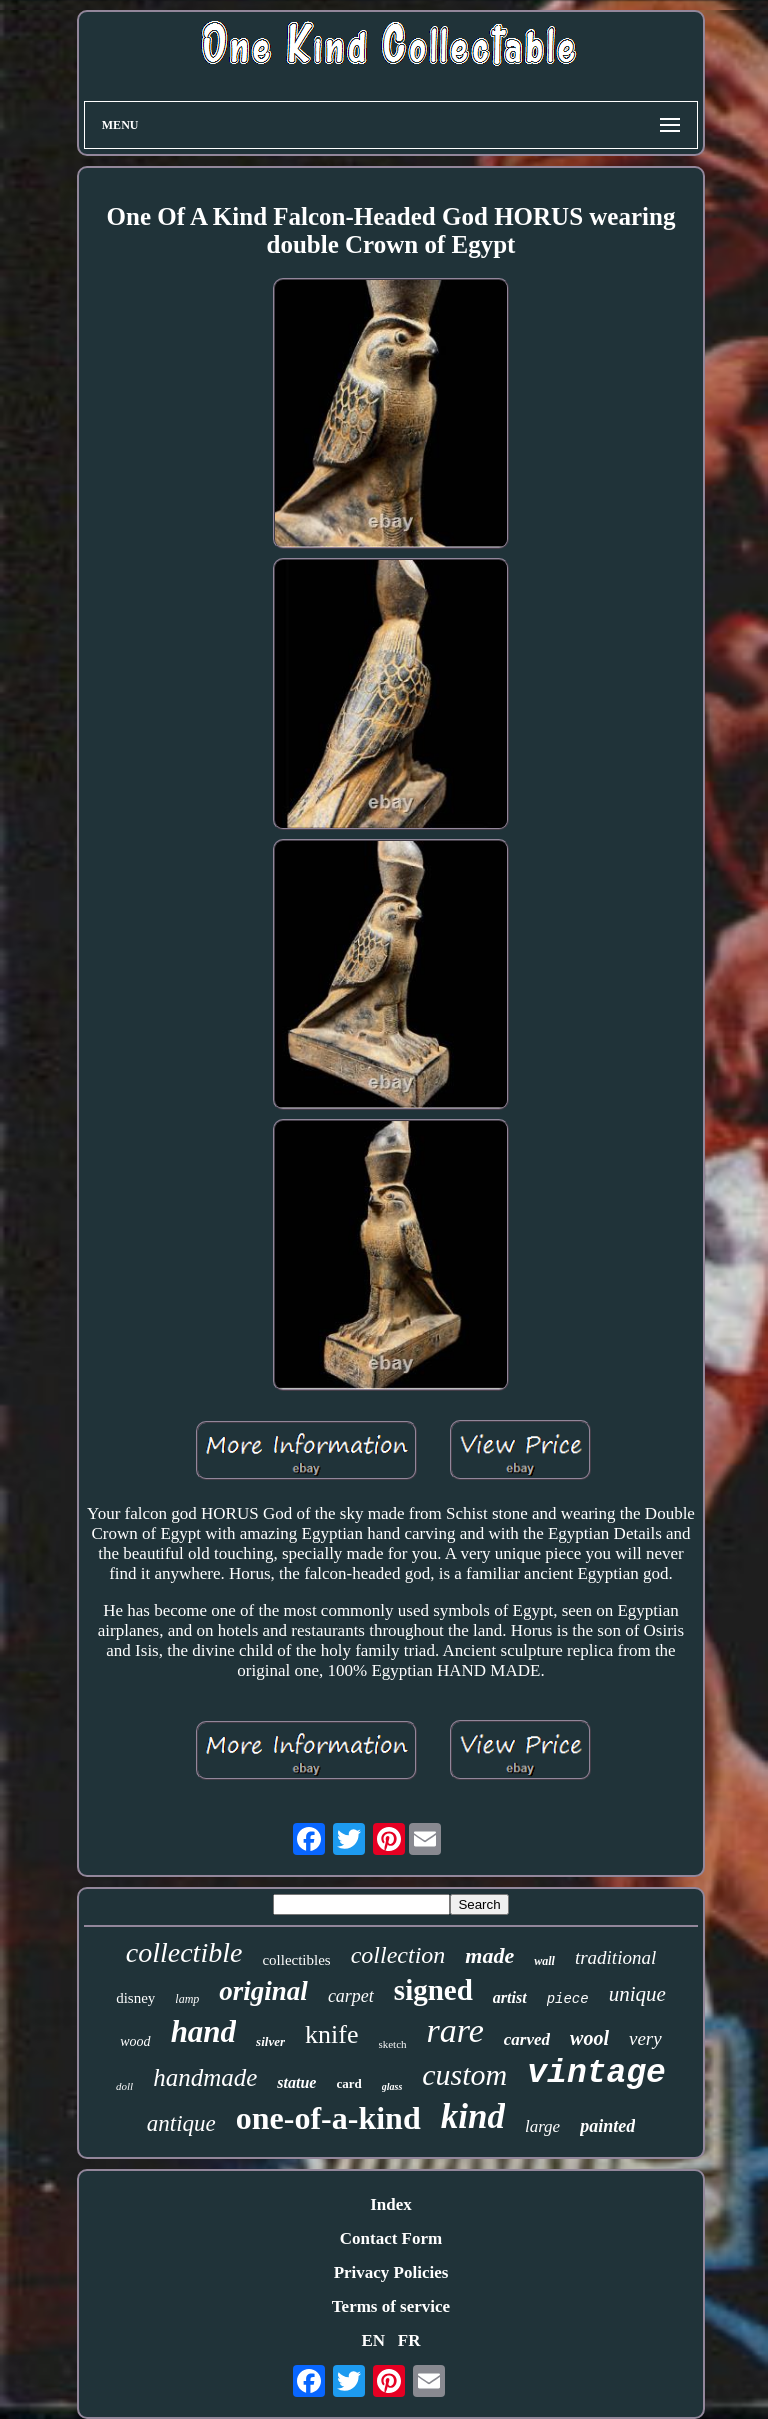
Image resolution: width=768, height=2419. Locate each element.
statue (296, 2082)
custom (464, 2074)
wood (135, 2041)
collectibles (296, 1960)
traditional (615, 1957)
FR (409, 2340)
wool (589, 2038)
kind (473, 2116)
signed (433, 1990)
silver (270, 2041)
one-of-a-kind (328, 2118)
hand (203, 2031)
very (645, 2038)
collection (398, 1955)
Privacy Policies (391, 2272)
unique (637, 1994)
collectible (184, 1952)
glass (392, 2086)
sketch (392, 2044)
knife (331, 2034)
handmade (205, 2077)
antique (181, 2123)
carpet (351, 1996)
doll (124, 2086)
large (542, 2126)
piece (568, 1999)
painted (607, 2126)
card (348, 2083)
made (489, 1955)
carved (527, 2039)
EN (373, 2340)
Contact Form (391, 2238)
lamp (187, 1999)
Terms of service (391, 2306)
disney (135, 1998)
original (263, 1991)
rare (455, 2030)
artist (510, 1997)
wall (544, 1961)
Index (391, 2204)
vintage (596, 2073)
